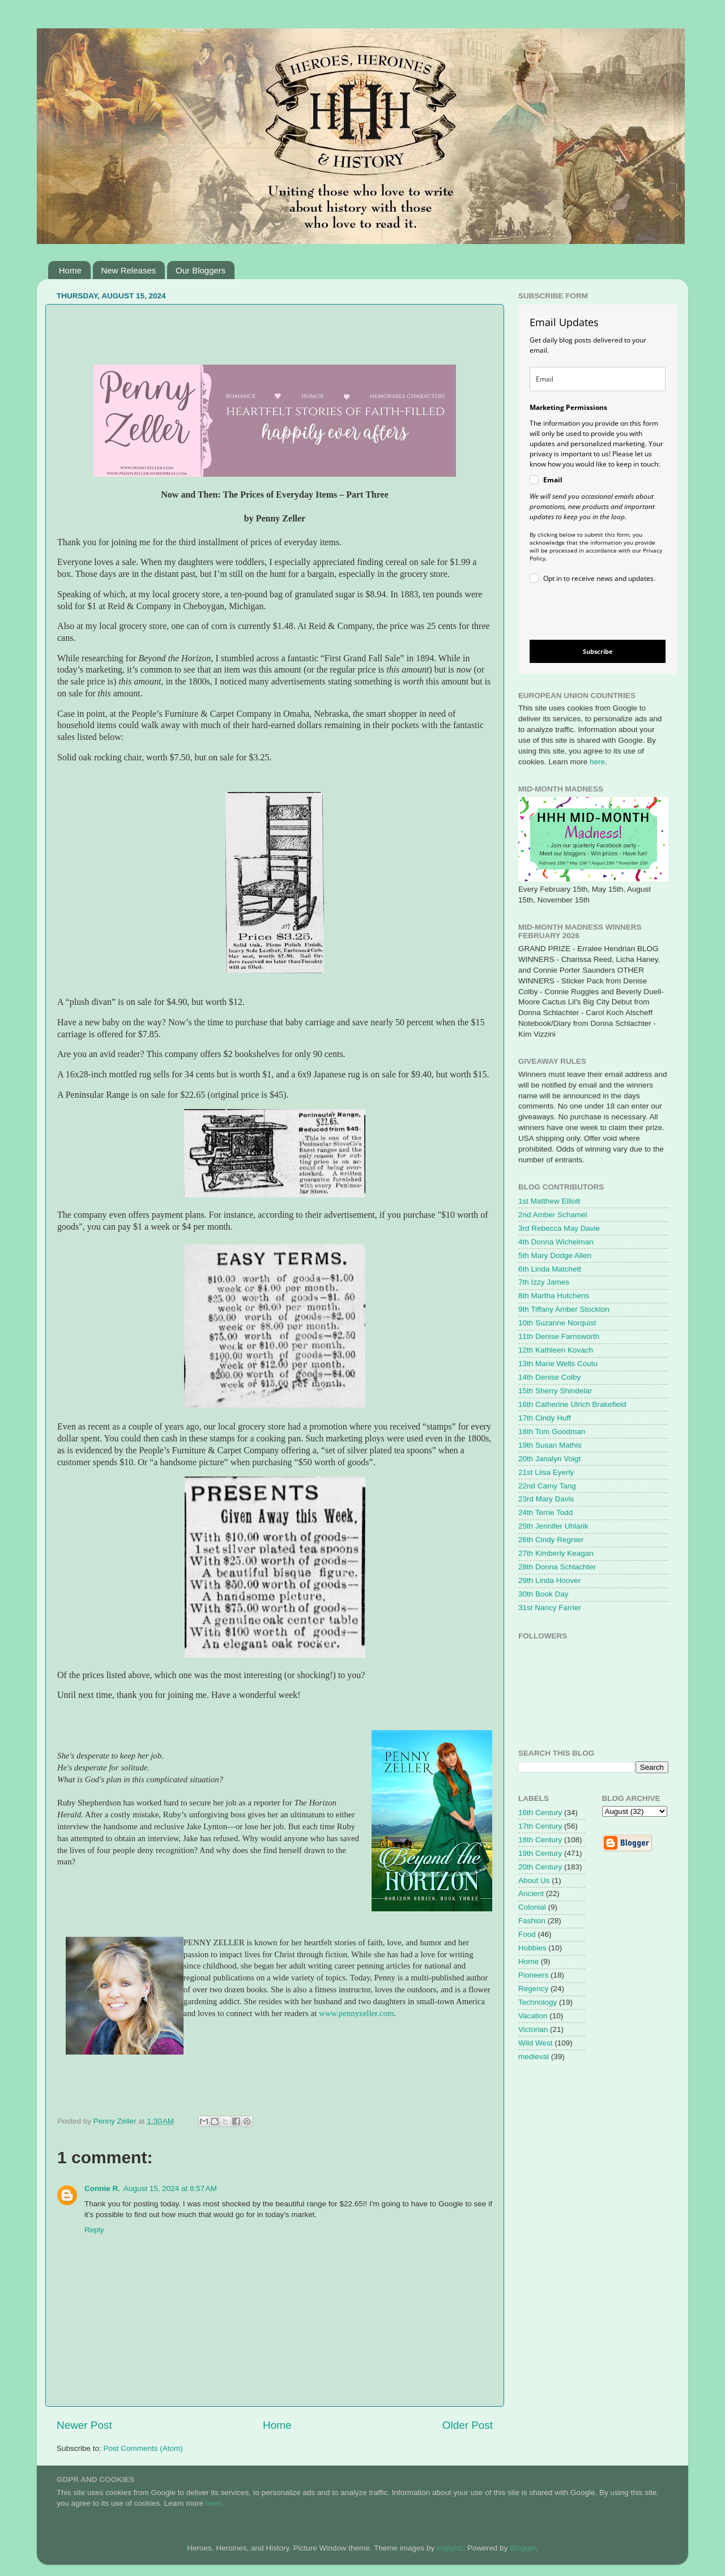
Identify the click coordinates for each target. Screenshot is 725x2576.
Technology (537, 2002)
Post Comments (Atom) (143, 2448)
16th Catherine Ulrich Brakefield (572, 1404)
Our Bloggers (200, 270)
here (597, 762)
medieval (533, 2056)
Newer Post (84, 2425)
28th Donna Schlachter (557, 1567)
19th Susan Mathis (550, 1445)
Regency (533, 1988)
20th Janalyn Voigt (549, 1458)
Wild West (535, 2043)
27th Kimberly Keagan (556, 1553)
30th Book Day (543, 1594)
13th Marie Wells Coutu (558, 1363)
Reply (94, 2230)
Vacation (533, 2016)
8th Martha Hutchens (553, 1295)
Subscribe (598, 651)
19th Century (540, 1853)
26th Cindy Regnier (551, 1539)
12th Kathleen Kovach (555, 1350)
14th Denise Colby (549, 1377)
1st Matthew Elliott (549, 1201)
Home (70, 270)
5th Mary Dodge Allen (554, 1255)
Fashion (531, 1920)
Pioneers (533, 1975)
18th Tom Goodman (551, 1431)
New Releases (128, 270)
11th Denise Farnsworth (558, 1336)
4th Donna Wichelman (556, 1242)
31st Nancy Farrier (549, 1607)
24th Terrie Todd (545, 1512)
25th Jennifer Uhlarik (553, 1526)
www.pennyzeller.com (356, 2013)
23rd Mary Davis (546, 1499)
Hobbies (532, 1948)
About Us (534, 1880)
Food (527, 1934)
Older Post (467, 2425)
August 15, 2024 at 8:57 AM (170, 2188)
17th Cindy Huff (544, 1418)
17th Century (540, 1826)
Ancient (531, 1893)
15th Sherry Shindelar (555, 1391)
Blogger (523, 2548)
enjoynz (450, 2548)
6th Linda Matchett (549, 1269)
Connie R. (102, 2188)
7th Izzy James (543, 1282)
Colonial (532, 1907)
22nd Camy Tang (547, 1486)
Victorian (533, 2029)
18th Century (540, 1839)
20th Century (540, 1867)
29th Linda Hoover (549, 1580)
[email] (598, 379)
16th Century (540, 1812)
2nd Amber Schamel (552, 1214)
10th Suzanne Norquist (557, 1323)
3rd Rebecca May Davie (559, 1228)
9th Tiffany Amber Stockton (563, 1309)
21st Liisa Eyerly (546, 1472)
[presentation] (588, 613)
